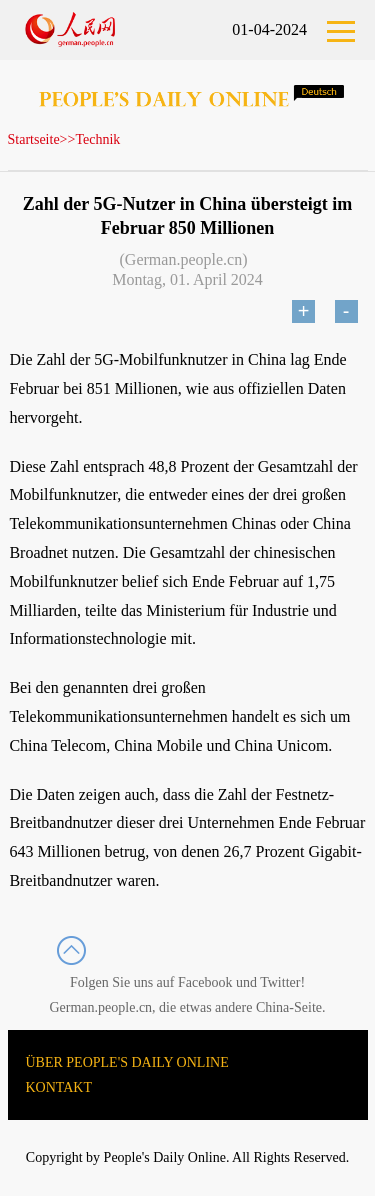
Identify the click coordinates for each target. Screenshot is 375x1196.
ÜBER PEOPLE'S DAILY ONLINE (127, 1062)
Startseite (34, 139)
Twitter (280, 982)
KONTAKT (59, 1087)
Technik (97, 139)
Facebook (205, 982)
